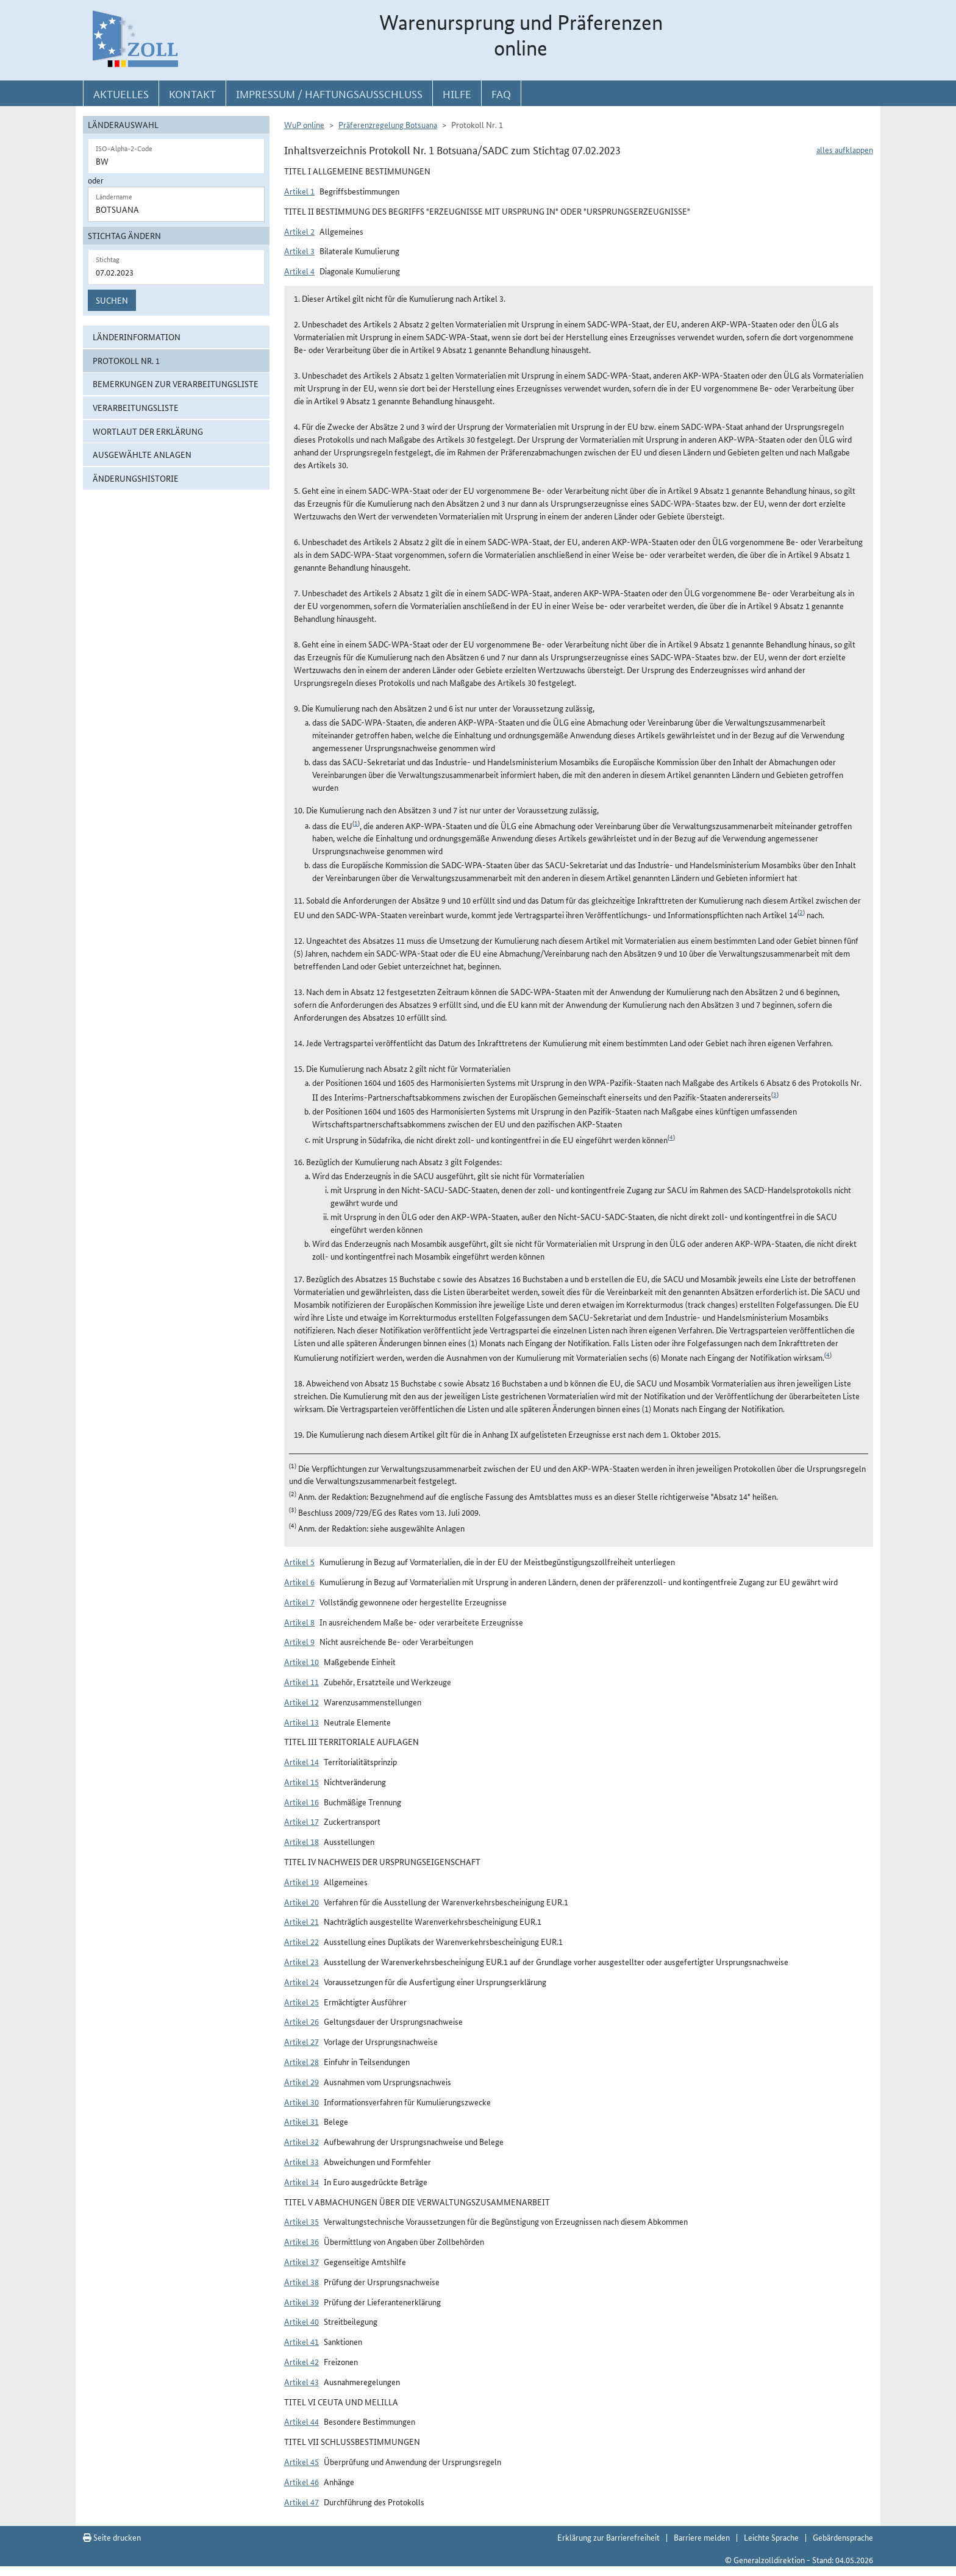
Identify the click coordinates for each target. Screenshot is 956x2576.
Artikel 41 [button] (301, 2341)
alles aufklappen (844, 149)
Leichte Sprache (771, 2537)
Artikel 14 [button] (301, 1761)
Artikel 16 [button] (301, 1802)
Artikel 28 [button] (301, 2061)
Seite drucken (112, 2537)
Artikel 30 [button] (301, 2102)
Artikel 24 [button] (301, 1981)
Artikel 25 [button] (301, 2002)
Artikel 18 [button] (301, 1841)
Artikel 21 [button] (301, 1921)
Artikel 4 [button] (299, 271)
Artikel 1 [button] (299, 191)
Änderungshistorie (136, 478)
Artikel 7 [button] (299, 1602)
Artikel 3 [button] (299, 250)
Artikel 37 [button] (301, 2261)
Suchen (112, 300)
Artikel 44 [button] (301, 2421)
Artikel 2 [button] (299, 231)
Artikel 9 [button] (299, 1641)
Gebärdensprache (843, 2537)
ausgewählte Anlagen (142, 454)
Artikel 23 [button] (301, 1961)
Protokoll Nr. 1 (126, 360)
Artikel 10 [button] (301, 1661)
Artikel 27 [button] (301, 2041)
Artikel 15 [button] (301, 1781)
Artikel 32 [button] (301, 2141)
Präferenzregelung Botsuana (387, 124)
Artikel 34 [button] (301, 2181)
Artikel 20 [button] (301, 1902)
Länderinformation (136, 336)
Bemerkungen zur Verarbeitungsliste (176, 383)
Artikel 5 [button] (299, 1561)
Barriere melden (702, 2537)
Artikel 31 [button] (301, 2121)
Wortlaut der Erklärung (148, 431)
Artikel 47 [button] (301, 2502)
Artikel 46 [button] (301, 2481)
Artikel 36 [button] (301, 2241)
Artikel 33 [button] (301, 2161)
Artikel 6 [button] (299, 1581)
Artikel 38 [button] (301, 2281)
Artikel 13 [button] (301, 1722)
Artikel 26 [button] (301, 2021)
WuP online (304, 124)
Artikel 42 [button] (301, 2361)
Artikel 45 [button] (301, 2461)
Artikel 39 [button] (301, 2302)
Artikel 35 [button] (301, 2221)
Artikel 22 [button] (301, 1941)
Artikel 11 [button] (301, 1681)
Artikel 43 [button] (301, 2381)
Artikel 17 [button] (301, 1821)
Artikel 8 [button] (299, 1622)
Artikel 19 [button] (301, 1881)
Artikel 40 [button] (301, 2321)
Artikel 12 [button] (301, 1702)
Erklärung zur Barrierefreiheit (608, 2537)
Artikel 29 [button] (301, 2081)
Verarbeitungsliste (136, 407)
